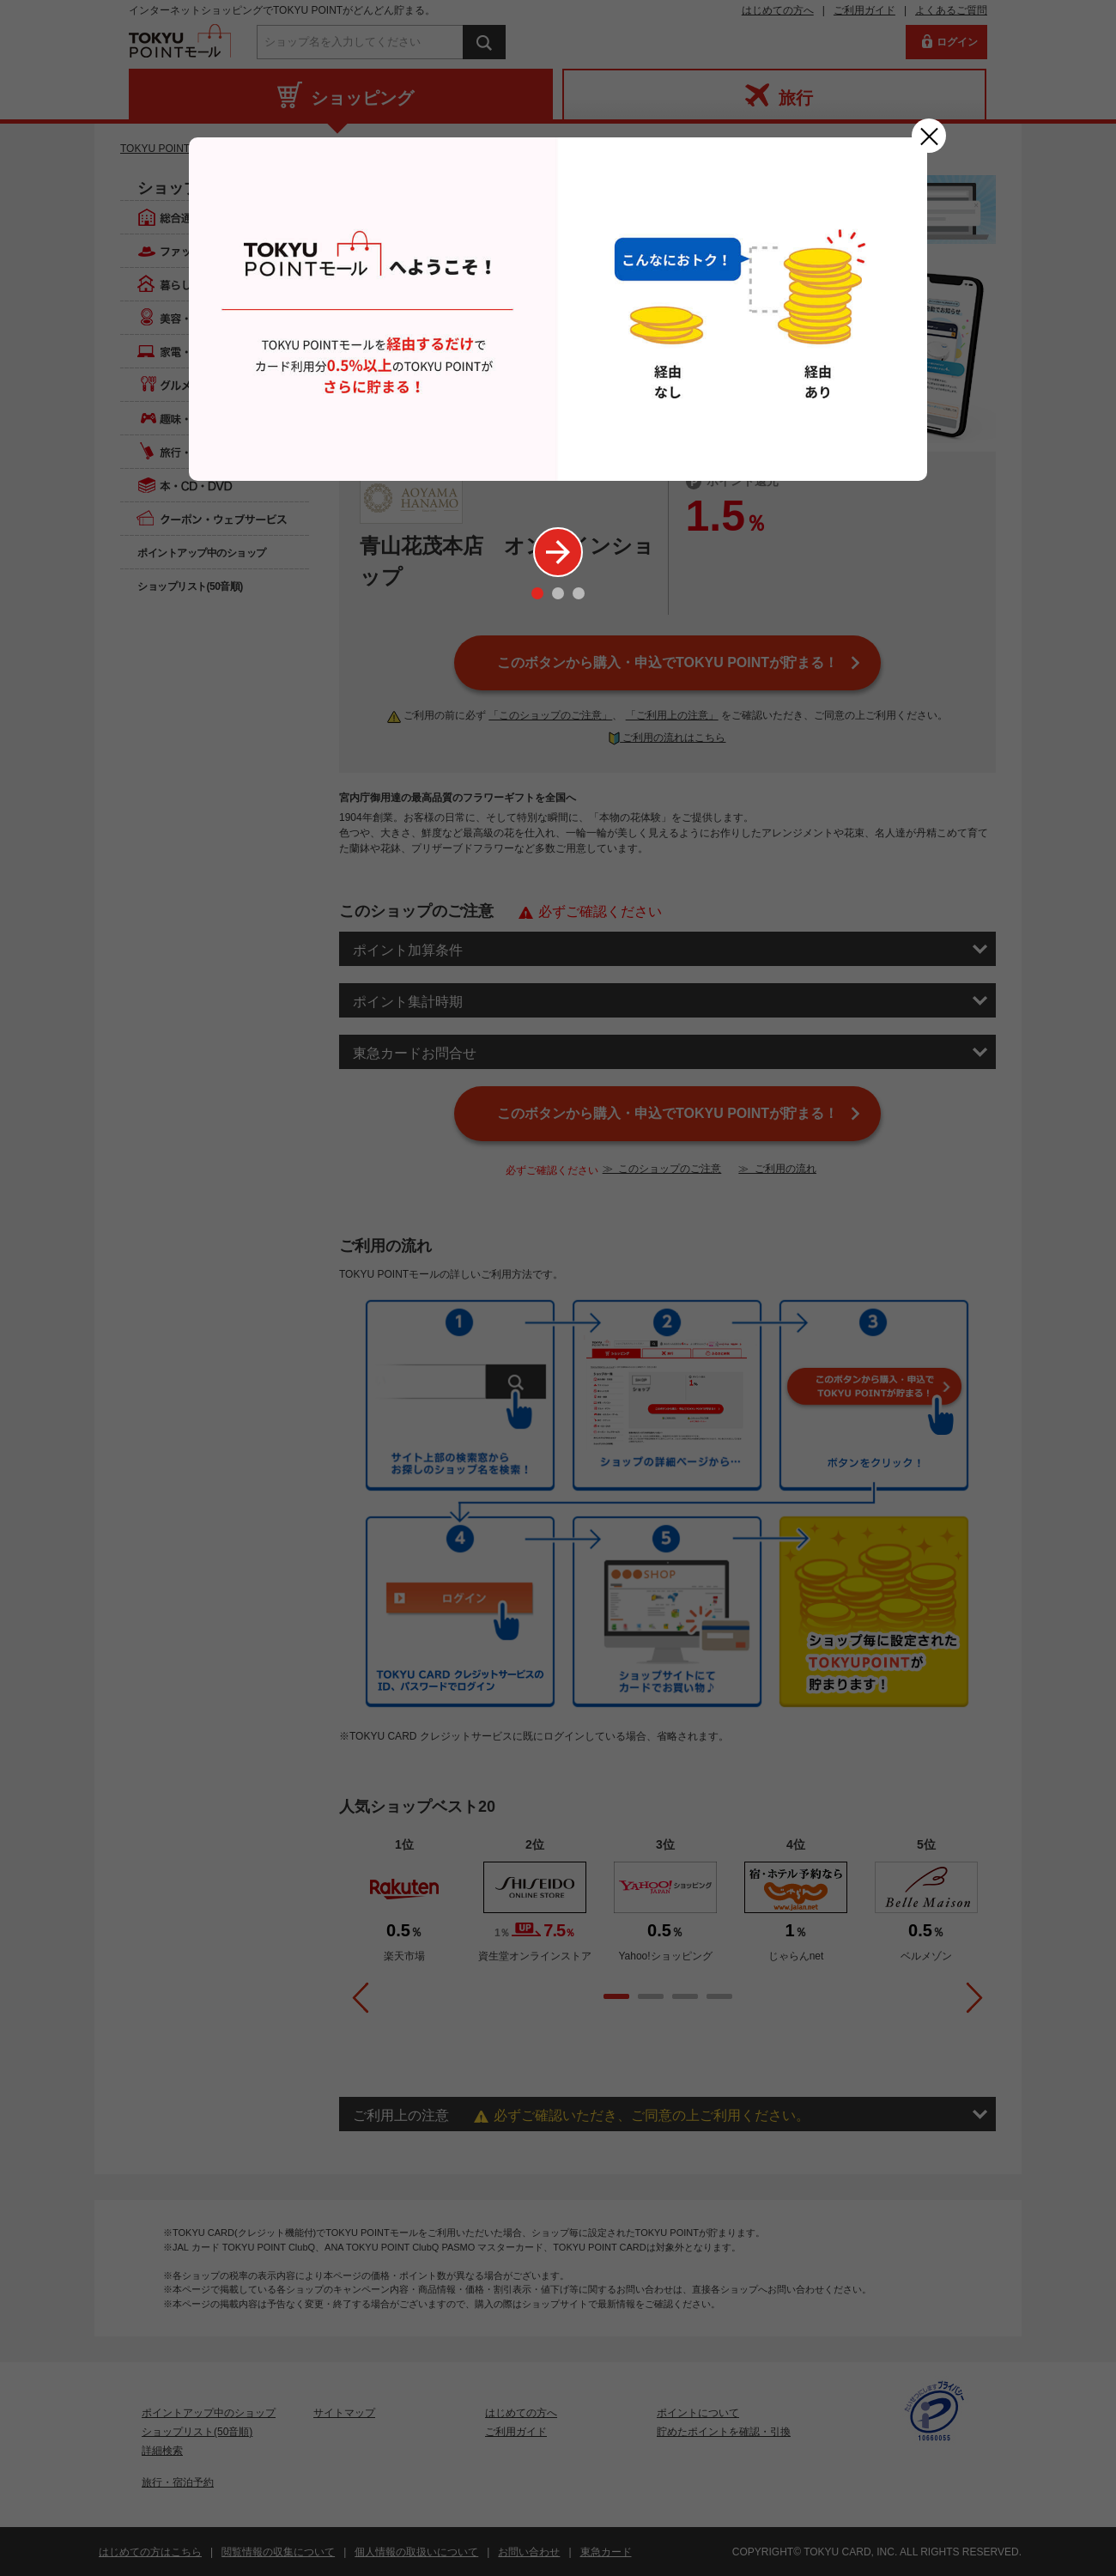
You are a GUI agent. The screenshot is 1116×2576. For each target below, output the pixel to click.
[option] (558, 309)
